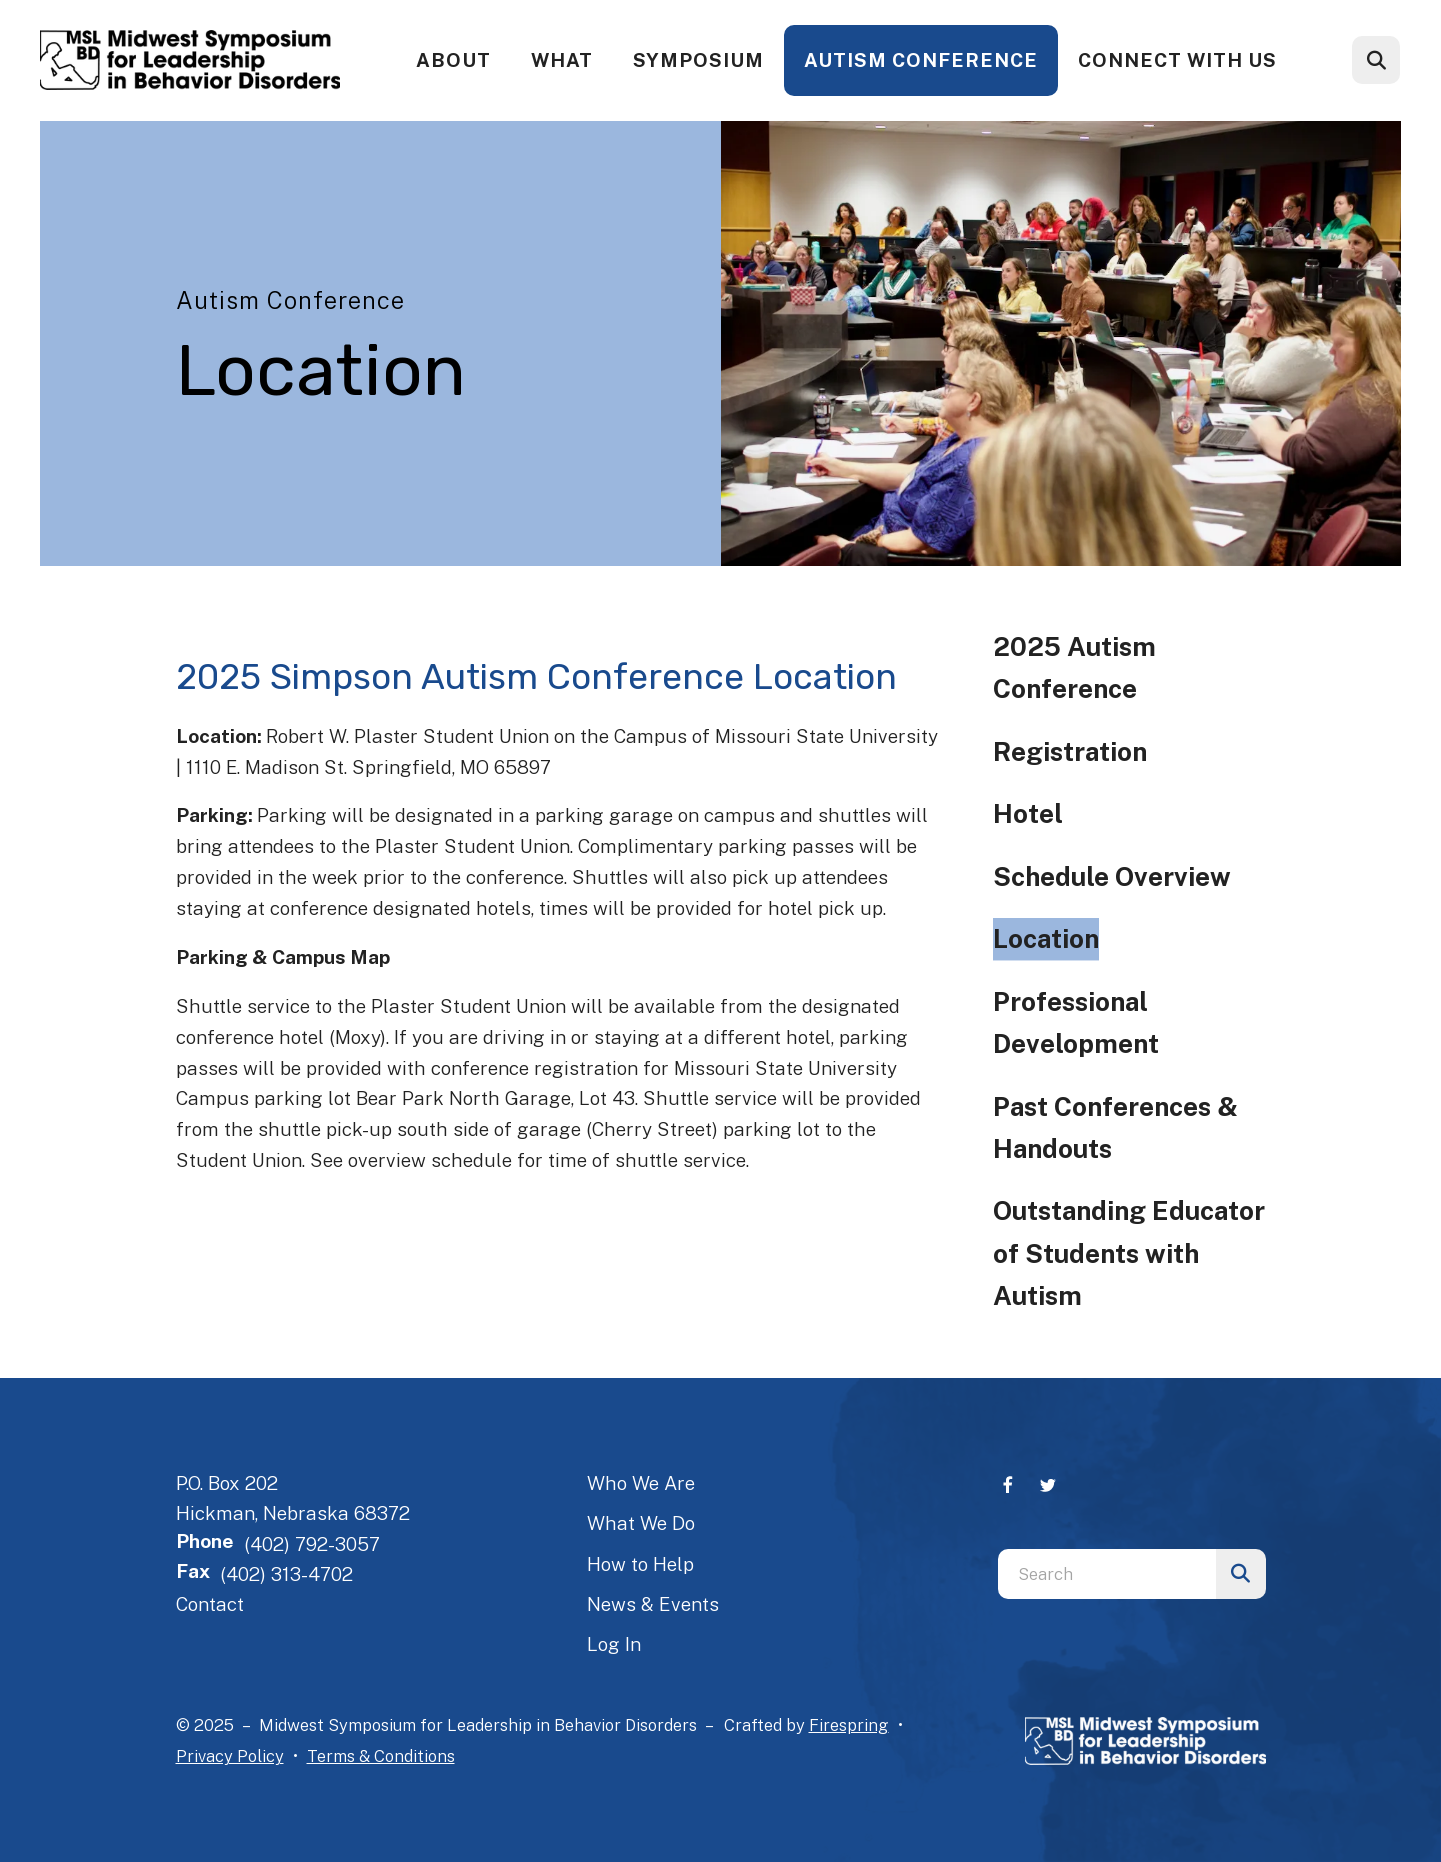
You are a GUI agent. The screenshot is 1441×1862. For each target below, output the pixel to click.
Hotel (1028, 813)
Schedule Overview (1112, 876)
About (453, 60)
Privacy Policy (230, 1756)
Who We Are (641, 1483)
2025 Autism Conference (1074, 667)
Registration (1070, 751)
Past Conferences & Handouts (1115, 1127)
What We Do (641, 1523)
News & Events (653, 1604)
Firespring (849, 1725)
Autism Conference (921, 60)
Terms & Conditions (381, 1756)
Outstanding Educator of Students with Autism (1129, 1253)
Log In (614, 1644)
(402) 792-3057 (312, 1544)
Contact (210, 1604)
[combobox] (1107, 1574)
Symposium (698, 60)
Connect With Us (1177, 60)
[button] (1376, 60)
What (562, 60)
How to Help (640, 1564)
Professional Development (1076, 1022)
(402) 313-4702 (286, 1574)
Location (1046, 938)
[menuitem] (453, 60)
